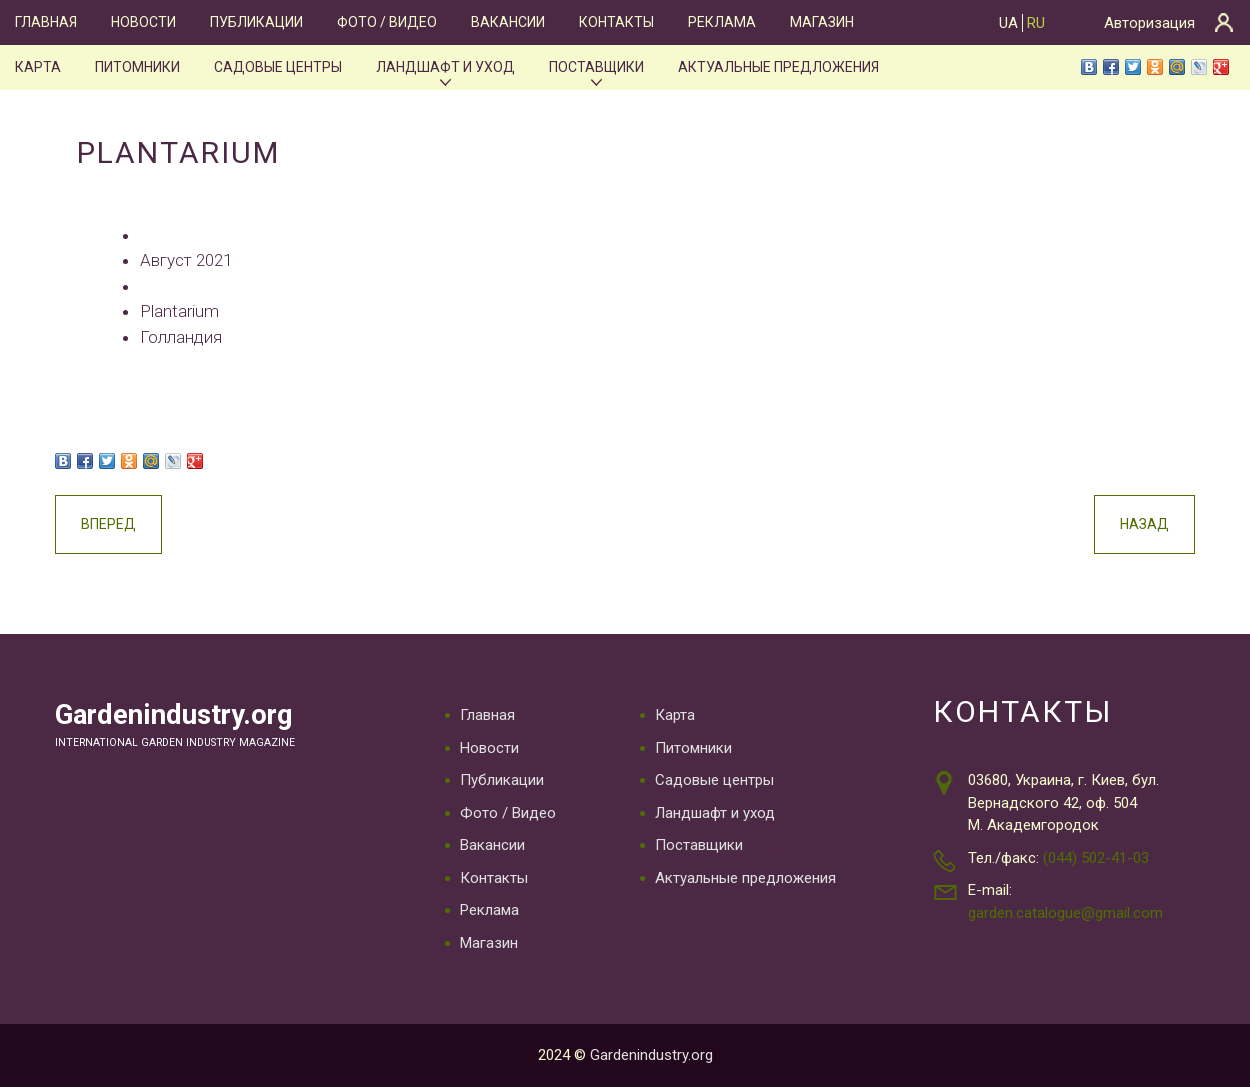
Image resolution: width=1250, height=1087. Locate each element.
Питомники (137, 67)
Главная (46, 22)
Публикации (256, 22)
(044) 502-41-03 (1096, 858)
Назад (1144, 524)
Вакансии (508, 22)
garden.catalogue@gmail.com (1065, 913)
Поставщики (596, 67)
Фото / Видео (387, 22)
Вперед (108, 524)
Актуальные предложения (778, 67)
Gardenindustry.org (174, 714)
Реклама (722, 22)
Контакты (616, 22)
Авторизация (1149, 23)
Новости (143, 22)
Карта (38, 67)
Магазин (822, 22)
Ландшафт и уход (445, 67)
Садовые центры (278, 67)
